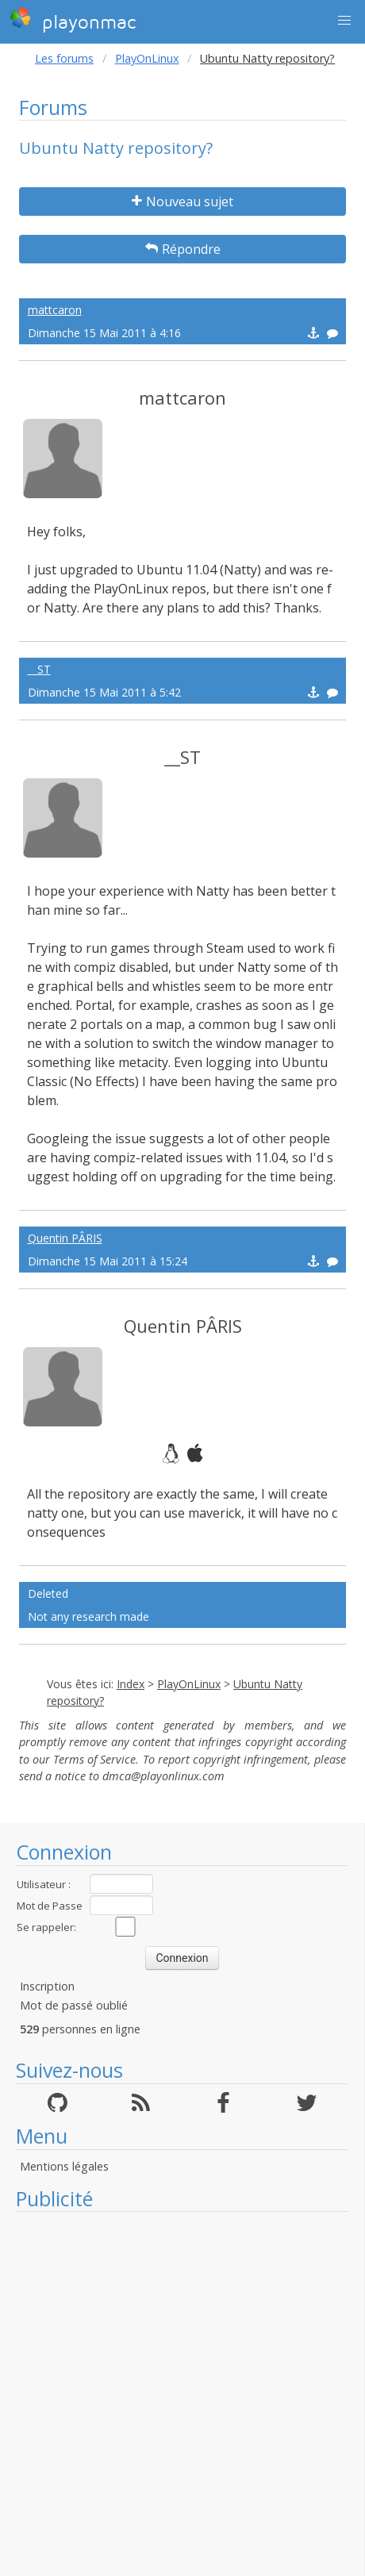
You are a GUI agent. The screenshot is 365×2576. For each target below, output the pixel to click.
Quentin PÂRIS (65, 1238)
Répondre (183, 249)
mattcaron (55, 309)
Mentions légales (64, 2166)
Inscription (47, 1986)
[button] (344, 20)
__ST (39, 669)
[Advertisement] (174, 2394)
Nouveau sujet (182, 201)
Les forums (64, 58)
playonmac (73, 19)
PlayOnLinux (147, 58)
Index (130, 1683)
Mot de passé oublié (74, 2005)
